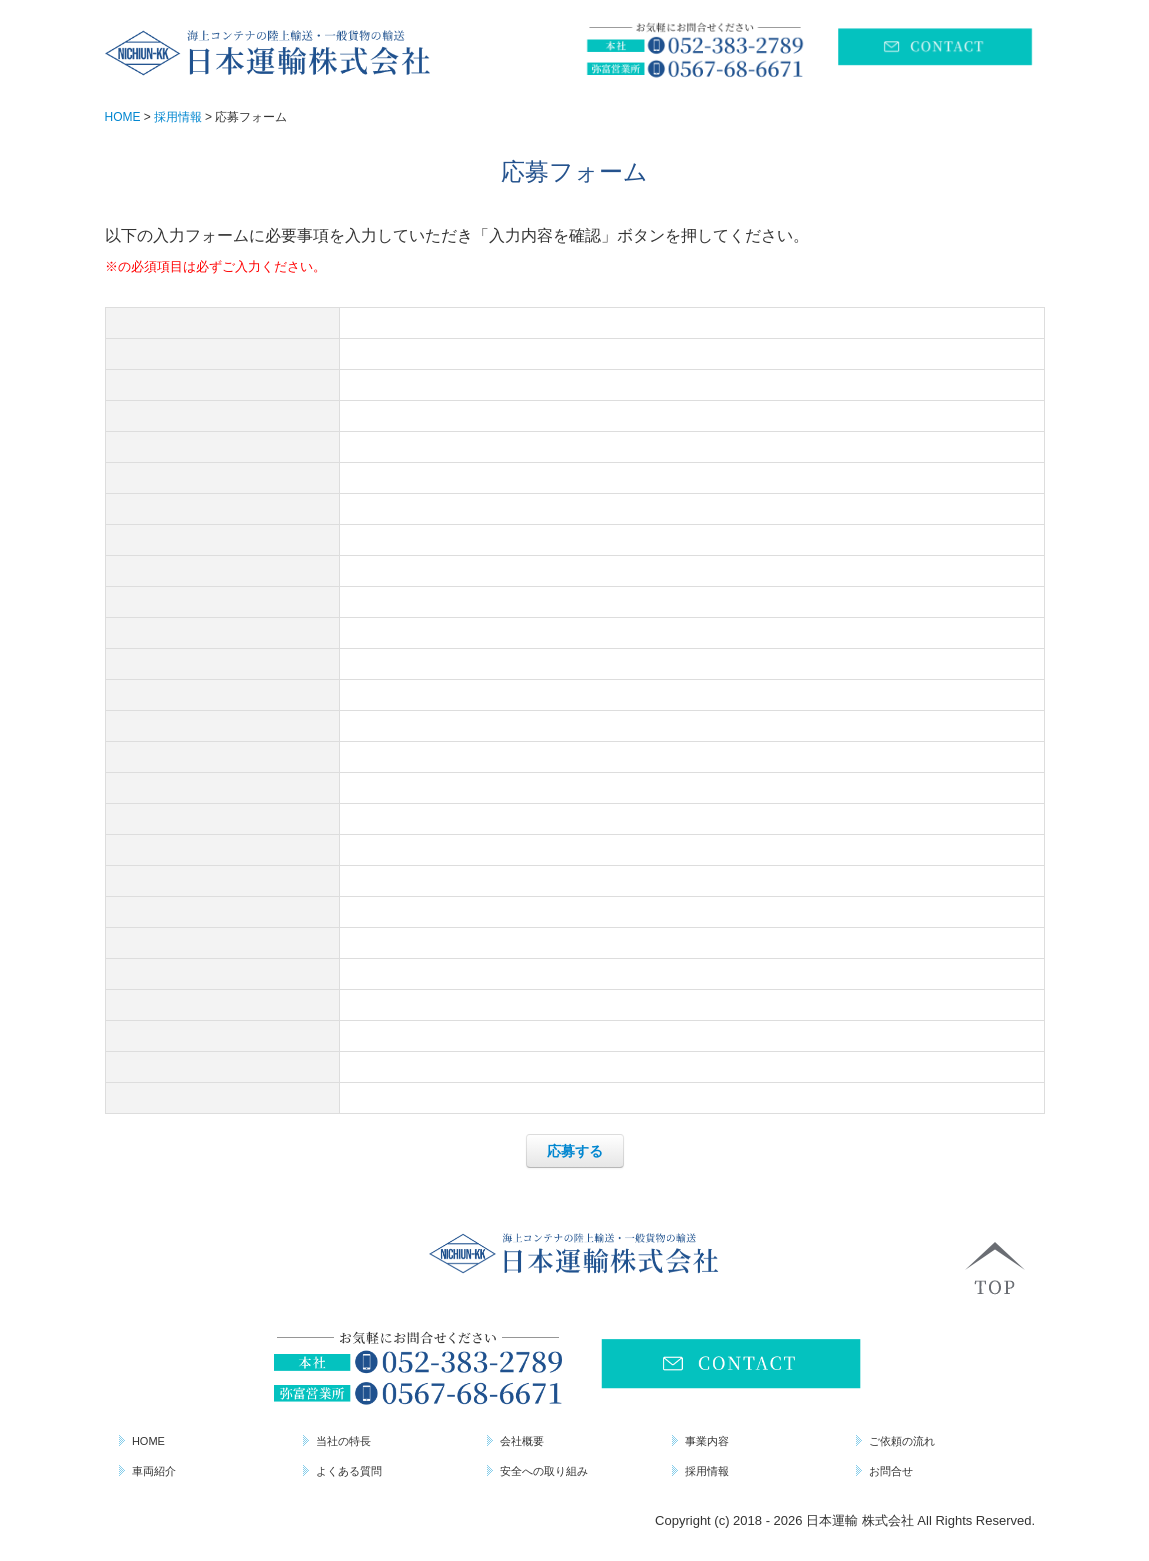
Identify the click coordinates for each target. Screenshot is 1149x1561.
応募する (575, 1151)
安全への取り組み (544, 1471)
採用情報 (707, 1471)
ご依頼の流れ (902, 1441)
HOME (148, 1441)
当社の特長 (343, 1441)
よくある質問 (349, 1471)
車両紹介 (154, 1471)
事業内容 (707, 1441)
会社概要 (522, 1441)
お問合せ (891, 1471)
